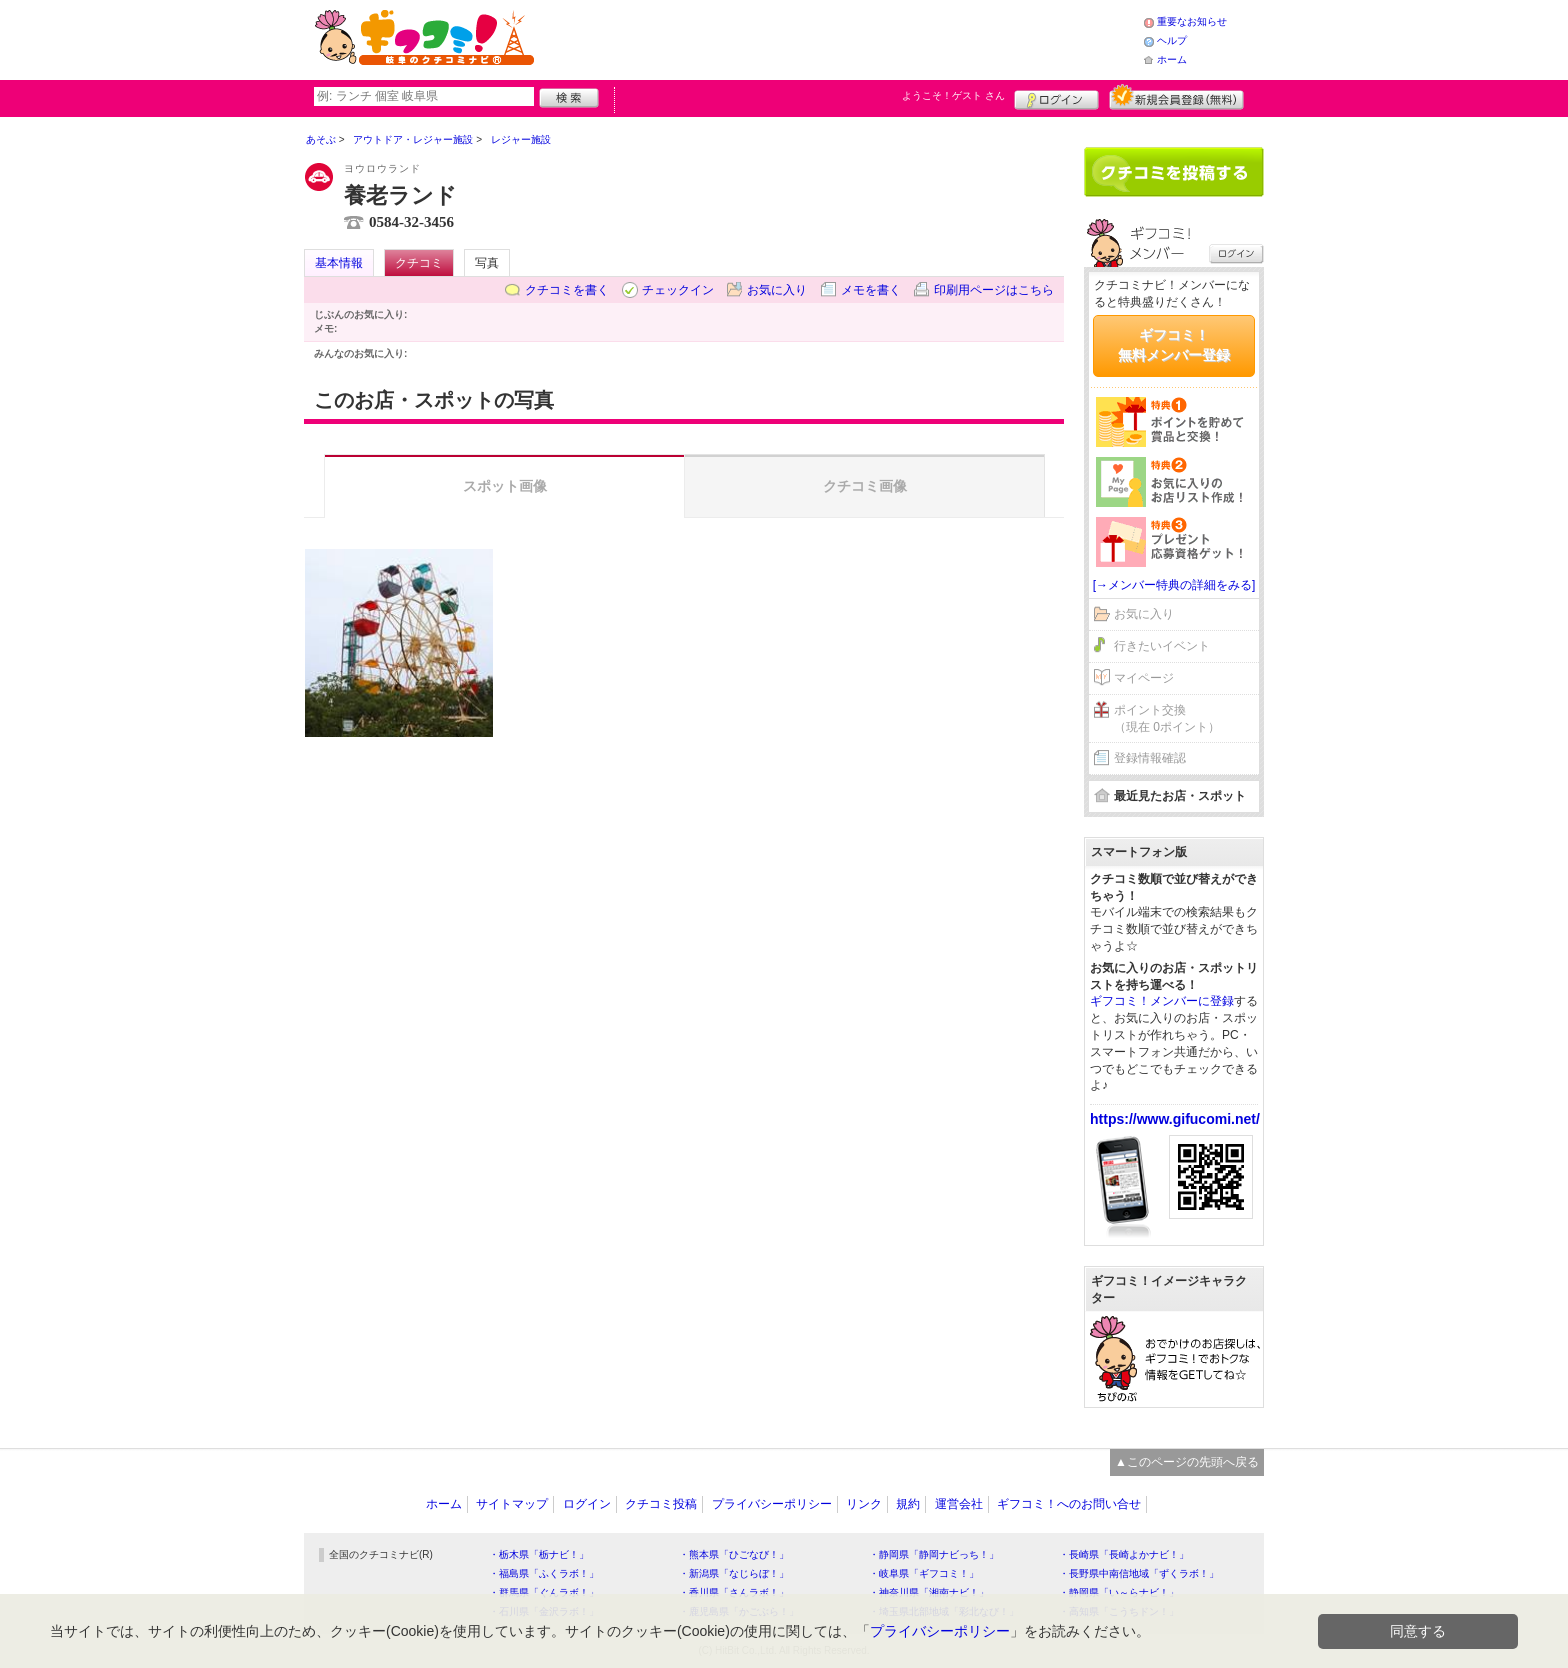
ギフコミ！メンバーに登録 (1162, 1001)
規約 (908, 1504)
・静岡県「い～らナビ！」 (1119, 1592)
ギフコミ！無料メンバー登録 (1174, 345)
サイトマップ (512, 1504)
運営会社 (959, 1504)
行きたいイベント (1162, 646)
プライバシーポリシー (772, 1504)
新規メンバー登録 (1176, 97)
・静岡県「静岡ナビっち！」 (934, 1554)
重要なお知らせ (1192, 21)
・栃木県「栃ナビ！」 (539, 1554)
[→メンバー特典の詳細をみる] (1174, 585)
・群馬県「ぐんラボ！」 (544, 1592)
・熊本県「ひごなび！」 (734, 1554)
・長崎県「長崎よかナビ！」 (1124, 1554)
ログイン (1056, 97)
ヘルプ (1172, 40)
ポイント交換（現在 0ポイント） (1167, 718)
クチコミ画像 (865, 486)
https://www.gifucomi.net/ (1175, 1119)
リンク (864, 1504)
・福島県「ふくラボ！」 (544, 1573)
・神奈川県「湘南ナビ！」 (929, 1592)
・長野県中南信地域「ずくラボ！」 (1139, 1573)
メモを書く (871, 290)
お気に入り (777, 290)
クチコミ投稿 (661, 1504)
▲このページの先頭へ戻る (1187, 1462)
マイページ (1144, 678)
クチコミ (419, 263)
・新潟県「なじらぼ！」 (734, 1573)
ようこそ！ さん (953, 95)
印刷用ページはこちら (994, 290)
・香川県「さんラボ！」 (734, 1592)
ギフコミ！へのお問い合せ (1069, 1504)
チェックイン (678, 290)
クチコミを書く (567, 290)
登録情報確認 (1150, 758)
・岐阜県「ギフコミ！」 (924, 1573)
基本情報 (339, 263)
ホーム (1172, 59)
